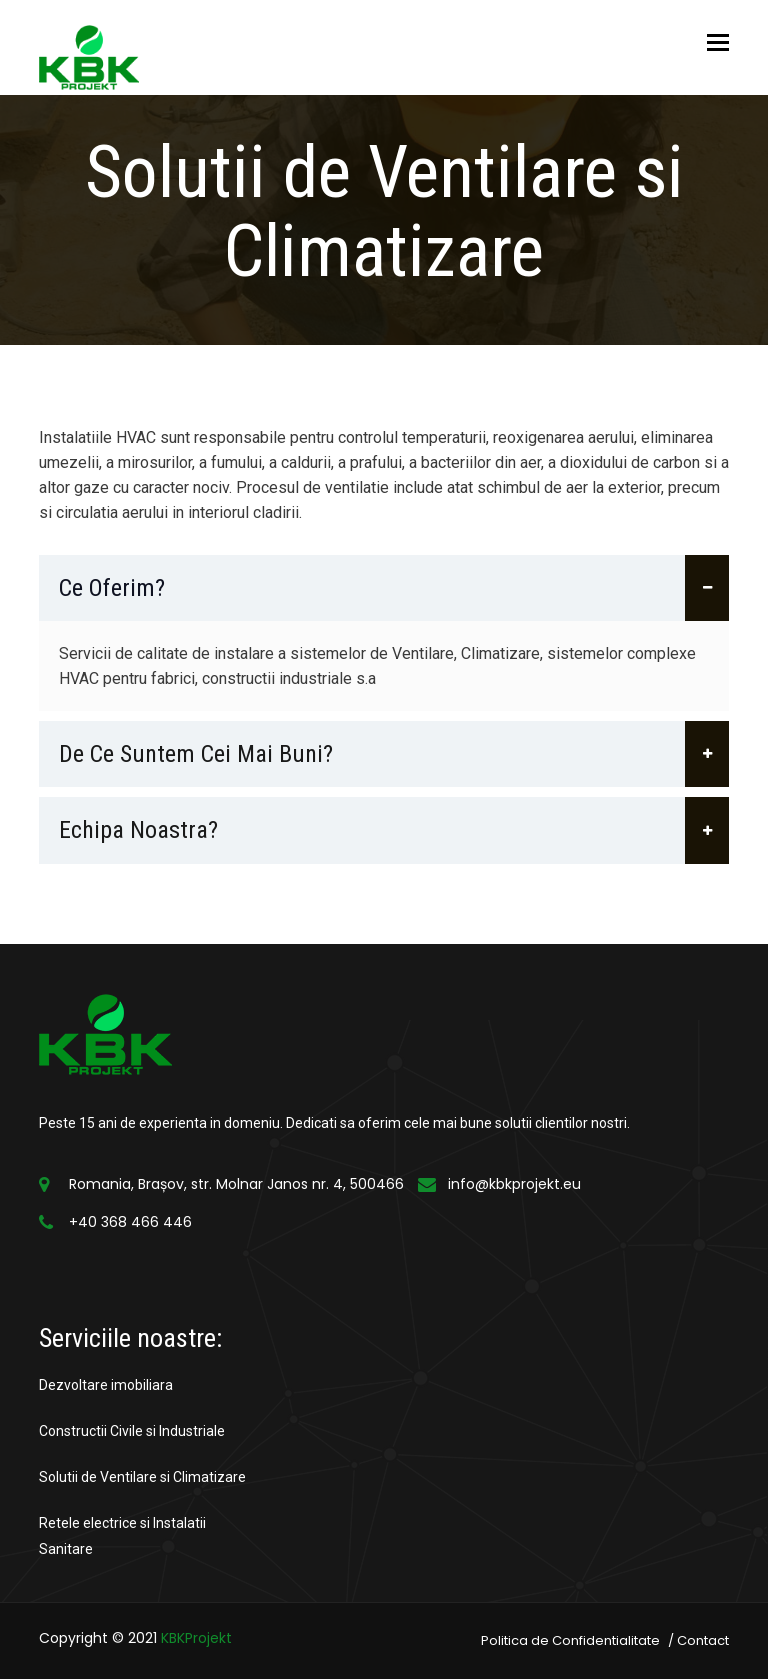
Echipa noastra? (394, 830)
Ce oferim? (394, 588)
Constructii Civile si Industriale (132, 1431)
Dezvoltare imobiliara (106, 1385)
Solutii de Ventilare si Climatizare (142, 1477)
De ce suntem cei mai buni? (394, 754)
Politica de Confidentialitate (570, 1640)
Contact (703, 1640)
